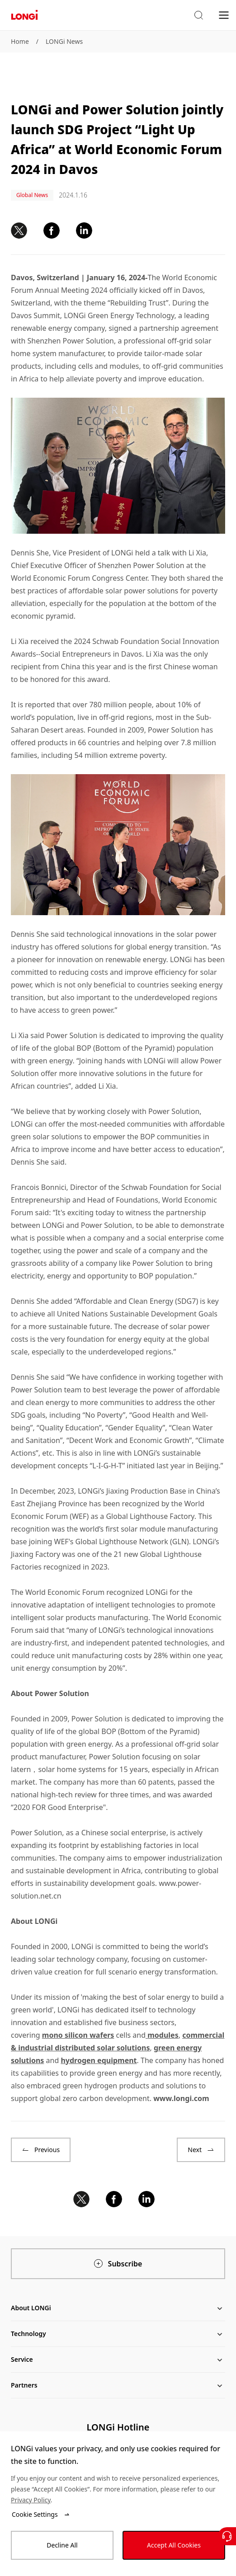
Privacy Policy (31, 2500)
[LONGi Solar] (24, 15)
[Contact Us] (227, 2536)
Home (20, 41)
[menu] (223, 14)
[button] (198, 15)
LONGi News (64, 41)
